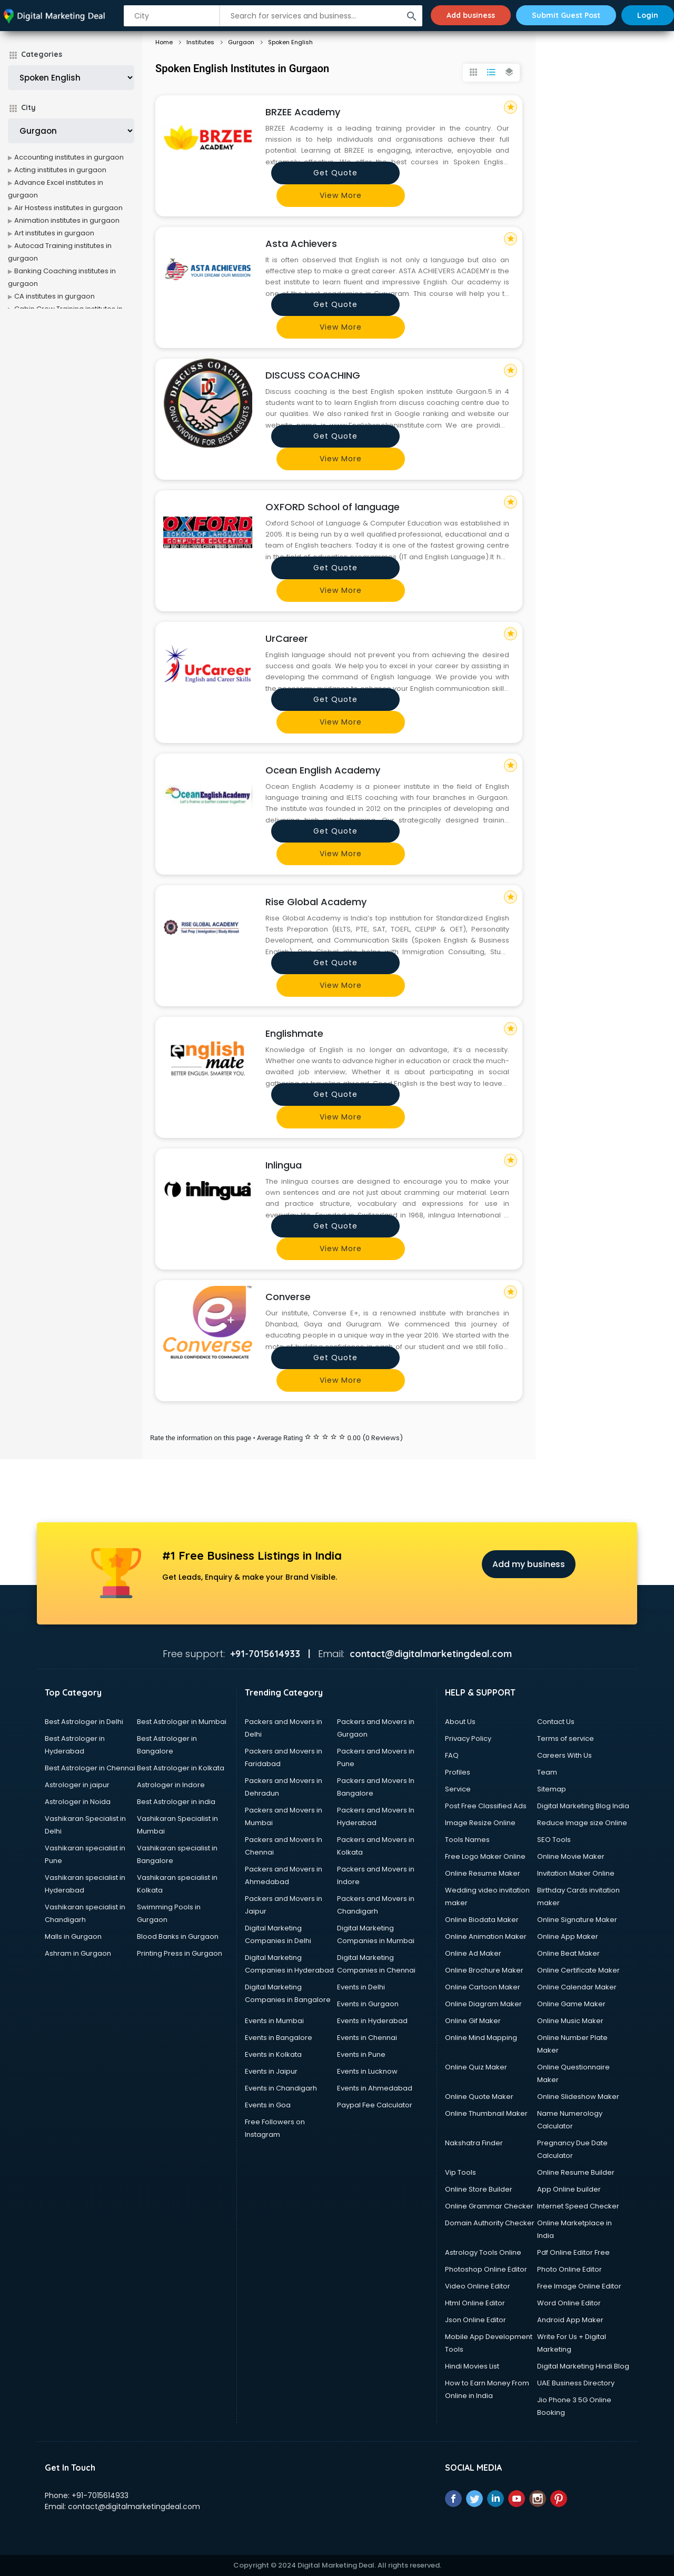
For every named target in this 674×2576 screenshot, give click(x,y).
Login (647, 15)
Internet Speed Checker (578, 2206)
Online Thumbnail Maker (486, 2113)
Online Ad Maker (473, 1953)
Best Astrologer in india (176, 1802)
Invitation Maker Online (575, 1873)
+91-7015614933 (100, 2495)
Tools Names (467, 1840)
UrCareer (286, 638)
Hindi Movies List (472, 2366)
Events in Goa (268, 2105)
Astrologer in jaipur (77, 1785)
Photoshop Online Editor (486, 2269)
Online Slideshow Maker (578, 2097)
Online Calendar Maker (577, 1987)
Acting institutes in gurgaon (60, 170)
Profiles (457, 1772)
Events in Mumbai (274, 2021)
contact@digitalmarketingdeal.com (134, 2506)
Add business (471, 15)
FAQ (452, 1755)
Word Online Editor (569, 2303)
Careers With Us (564, 1755)
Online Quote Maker (479, 2097)
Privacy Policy (468, 1738)
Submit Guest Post (566, 15)
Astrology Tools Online (483, 2252)
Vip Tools (460, 2172)
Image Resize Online (480, 1823)
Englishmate (294, 1033)
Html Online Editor (475, 2303)
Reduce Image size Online (582, 1823)
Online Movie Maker (570, 1856)
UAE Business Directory (575, 2383)
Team (547, 1772)
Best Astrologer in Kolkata (180, 1768)
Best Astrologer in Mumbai (181, 1722)
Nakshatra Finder (474, 2143)
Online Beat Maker (568, 1953)
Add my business (528, 1564)
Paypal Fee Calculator (374, 2105)
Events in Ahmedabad (374, 2088)
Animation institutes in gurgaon (67, 220)
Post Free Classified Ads (486, 1806)
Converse (288, 1296)
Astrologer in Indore (171, 1785)
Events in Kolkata (273, 2054)
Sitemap (551, 1789)
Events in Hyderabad (372, 2021)
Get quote (335, 172)
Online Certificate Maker (578, 1970)
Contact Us (555, 1722)
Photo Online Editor (569, 2269)
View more (341, 195)
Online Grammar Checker (489, 2206)
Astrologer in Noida (78, 1802)
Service (458, 1789)
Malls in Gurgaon (73, 1936)
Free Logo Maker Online (485, 1856)
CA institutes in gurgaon (54, 296)
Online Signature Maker (577, 1920)
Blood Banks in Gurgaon (178, 1936)
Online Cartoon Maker (482, 1987)
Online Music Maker (570, 2021)
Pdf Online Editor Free (573, 2252)
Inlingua (283, 1165)
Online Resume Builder (575, 2172)
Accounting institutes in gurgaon (69, 157)
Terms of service (565, 1738)
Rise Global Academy (315, 901)
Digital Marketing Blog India (583, 1806)
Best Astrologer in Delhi (84, 1722)
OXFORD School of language (332, 506)
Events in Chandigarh (281, 2088)
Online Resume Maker (482, 1873)
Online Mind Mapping (481, 2038)
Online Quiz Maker (476, 2067)
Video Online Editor (477, 2286)
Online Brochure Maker (484, 1970)
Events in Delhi (361, 1987)
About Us (460, 1722)
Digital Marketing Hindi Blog (583, 2366)
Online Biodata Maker (482, 1920)
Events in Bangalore (278, 2038)
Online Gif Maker (473, 2021)
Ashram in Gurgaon (78, 1953)
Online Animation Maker (486, 1936)
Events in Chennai (367, 2038)
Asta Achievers (301, 243)
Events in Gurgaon (368, 2004)
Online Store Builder (478, 2189)
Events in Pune (361, 2054)
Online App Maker (567, 1936)
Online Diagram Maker (483, 2004)
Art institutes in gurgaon (54, 233)
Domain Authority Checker (489, 2223)
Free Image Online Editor (579, 2286)
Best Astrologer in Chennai (90, 1768)
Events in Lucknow (367, 2071)
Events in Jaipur (271, 2071)
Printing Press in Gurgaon (179, 1953)
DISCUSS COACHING (312, 375)
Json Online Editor (475, 2320)
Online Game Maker (571, 2004)
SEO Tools (554, 1840)
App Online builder (569, 2189)
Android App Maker (570, 2320)
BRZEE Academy (302, 111)
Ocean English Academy (322, 770)
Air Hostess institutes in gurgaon (68, 208)
